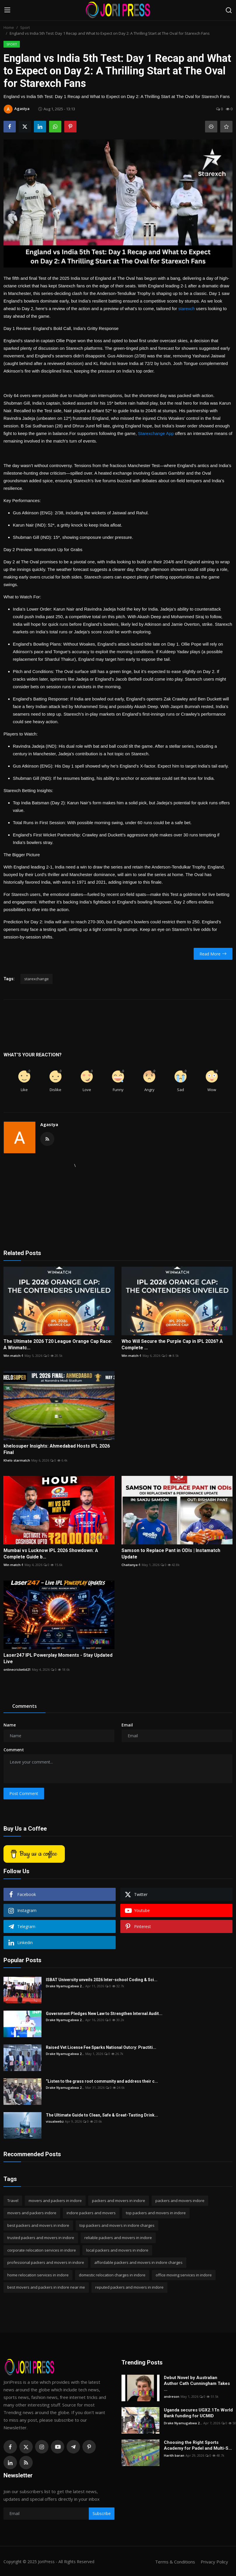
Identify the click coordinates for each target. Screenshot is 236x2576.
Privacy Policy (214, 2562)
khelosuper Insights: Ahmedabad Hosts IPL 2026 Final (57, 1449)
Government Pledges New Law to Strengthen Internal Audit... (104, 2013)
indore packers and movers (91, 2212)
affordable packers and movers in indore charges (138, 2262)
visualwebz (55, 2121)
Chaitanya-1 (131, 1565)
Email (127, 1725)
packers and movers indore (179, 2200)
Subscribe (102, 2513)
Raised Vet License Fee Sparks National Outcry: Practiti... (101, 2047)
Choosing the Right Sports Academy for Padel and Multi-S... (198, 2445)
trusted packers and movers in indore (40, 2237)
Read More (213, 954)
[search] (228, 10)
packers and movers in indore (118, 2200)
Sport (25, 27)
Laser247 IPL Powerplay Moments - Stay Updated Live (58, 1658)
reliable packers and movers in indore (118, 2237)
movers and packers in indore (55, 2200)
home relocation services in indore (38, 2275)
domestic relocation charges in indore (112, 2275)
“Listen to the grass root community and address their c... (102, 2081)
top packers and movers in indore (156, 2212)
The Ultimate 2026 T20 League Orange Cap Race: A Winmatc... (58, 1344)
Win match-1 (13, 1355)
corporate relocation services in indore (41, 2250)
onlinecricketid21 (17, 1669)
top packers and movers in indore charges (117, 2225)
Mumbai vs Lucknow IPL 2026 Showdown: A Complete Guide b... (51, 1554)
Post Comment (23, 1793)
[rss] (26, 2462)
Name (10, 1725)
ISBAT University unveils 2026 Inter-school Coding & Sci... (101, 1979)
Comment (14, 1749)
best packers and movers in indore (38, 2225)
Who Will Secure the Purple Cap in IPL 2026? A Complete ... (172, 1344)
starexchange (36, 978)
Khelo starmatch (17, 1460)
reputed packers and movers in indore (129, 2287)
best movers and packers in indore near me (46, 2287)
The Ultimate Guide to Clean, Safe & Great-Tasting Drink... (102, 2115)
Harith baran (174, 2455)
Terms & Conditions (175, 2562)
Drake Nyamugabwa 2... (65, 1986)
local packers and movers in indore (117, 2250)
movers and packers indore (31, 2212)
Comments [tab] (24, 1706)
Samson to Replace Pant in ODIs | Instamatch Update (171, 1554)
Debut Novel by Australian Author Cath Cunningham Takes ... (197, 2383)
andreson (171, 2396)
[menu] (7, 10)
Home (9, 27)
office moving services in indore (184, 2275)
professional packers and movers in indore (45, 2262)
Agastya (49, 1124)
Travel (12, 2200)
